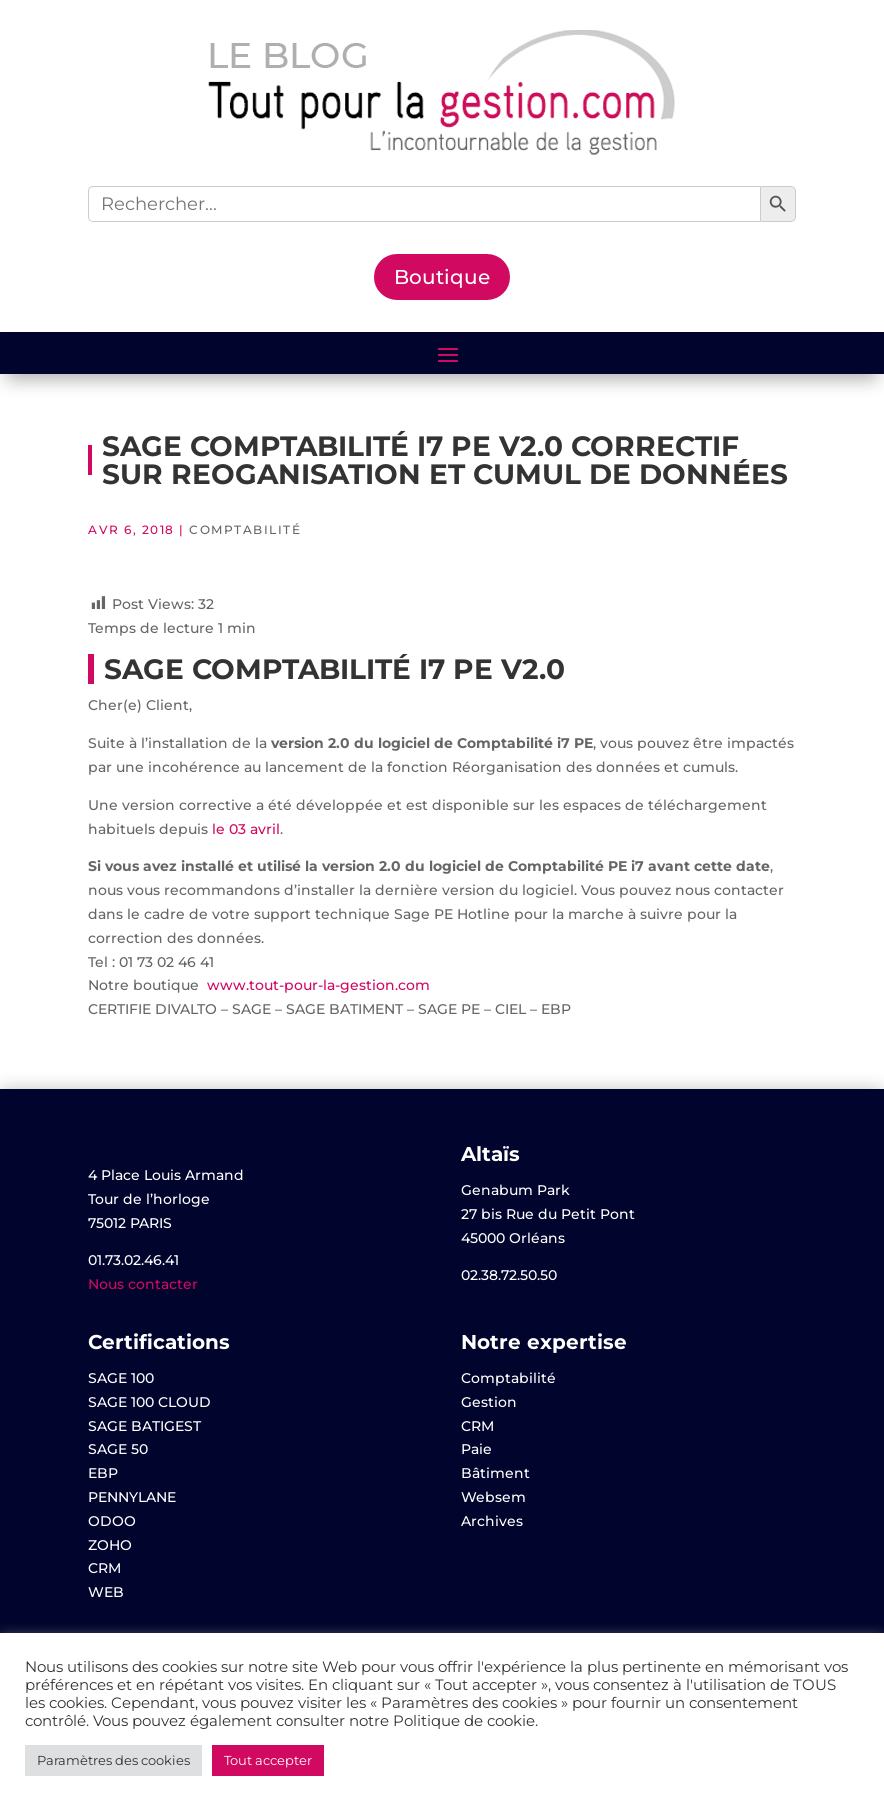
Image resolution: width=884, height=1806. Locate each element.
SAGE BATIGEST (144, 1426)
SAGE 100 (121, 1378)
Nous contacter (143, 1284)
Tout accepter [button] (268, 1760)
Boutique (442, 277)
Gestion (489, 1402)
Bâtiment (495, 1473)
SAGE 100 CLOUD (149, 1402)
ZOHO (110, 1545)
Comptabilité (245, 529)
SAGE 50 (118, 1449)
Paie (476, 1449)
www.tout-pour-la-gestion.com (318, 985)
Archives (492, 1521)
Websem (493, 1497)
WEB (106, 1592)
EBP (103, 1473)
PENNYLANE (132, 1497)
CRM (104, 1568)
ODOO (112, 1521)
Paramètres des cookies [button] (113, 1760)
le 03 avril (246, 829)
